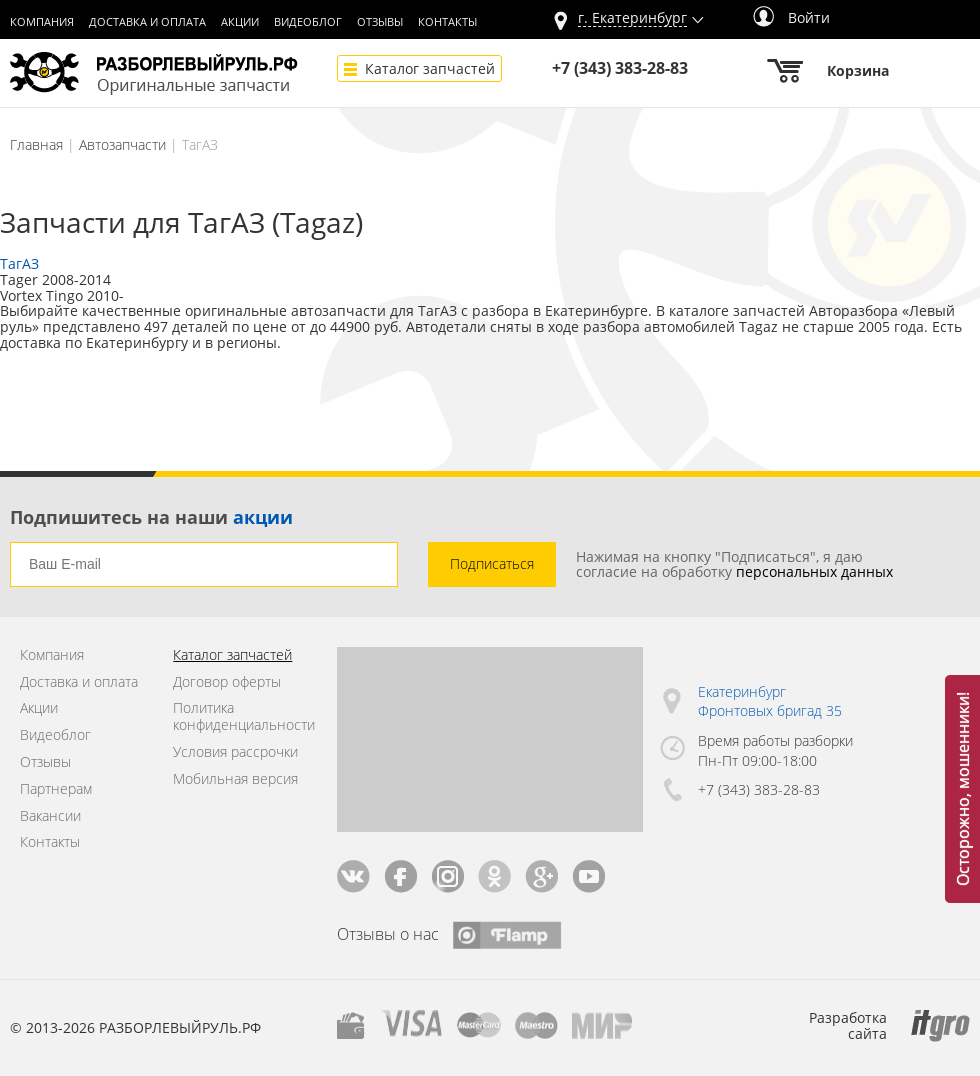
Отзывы (380, 22)
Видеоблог (308, 22)
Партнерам (56, 789)
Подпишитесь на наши (151, 517)
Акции (240, 22)
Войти (791, 17)
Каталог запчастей (430, 68)
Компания (42, 22)
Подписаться (492, 563)
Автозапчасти (122, 144)
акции (263, 517)
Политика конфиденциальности (239, 717)
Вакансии (50, 816)
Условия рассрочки (235, 752)
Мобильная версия (235, 779)
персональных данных (814, 571)
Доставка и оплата (147, 22)
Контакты (447, 22)
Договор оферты (227, 682)
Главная (36, 144)
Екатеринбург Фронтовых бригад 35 (770, 701)
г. (632, 18)
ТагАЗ (19, 263)
